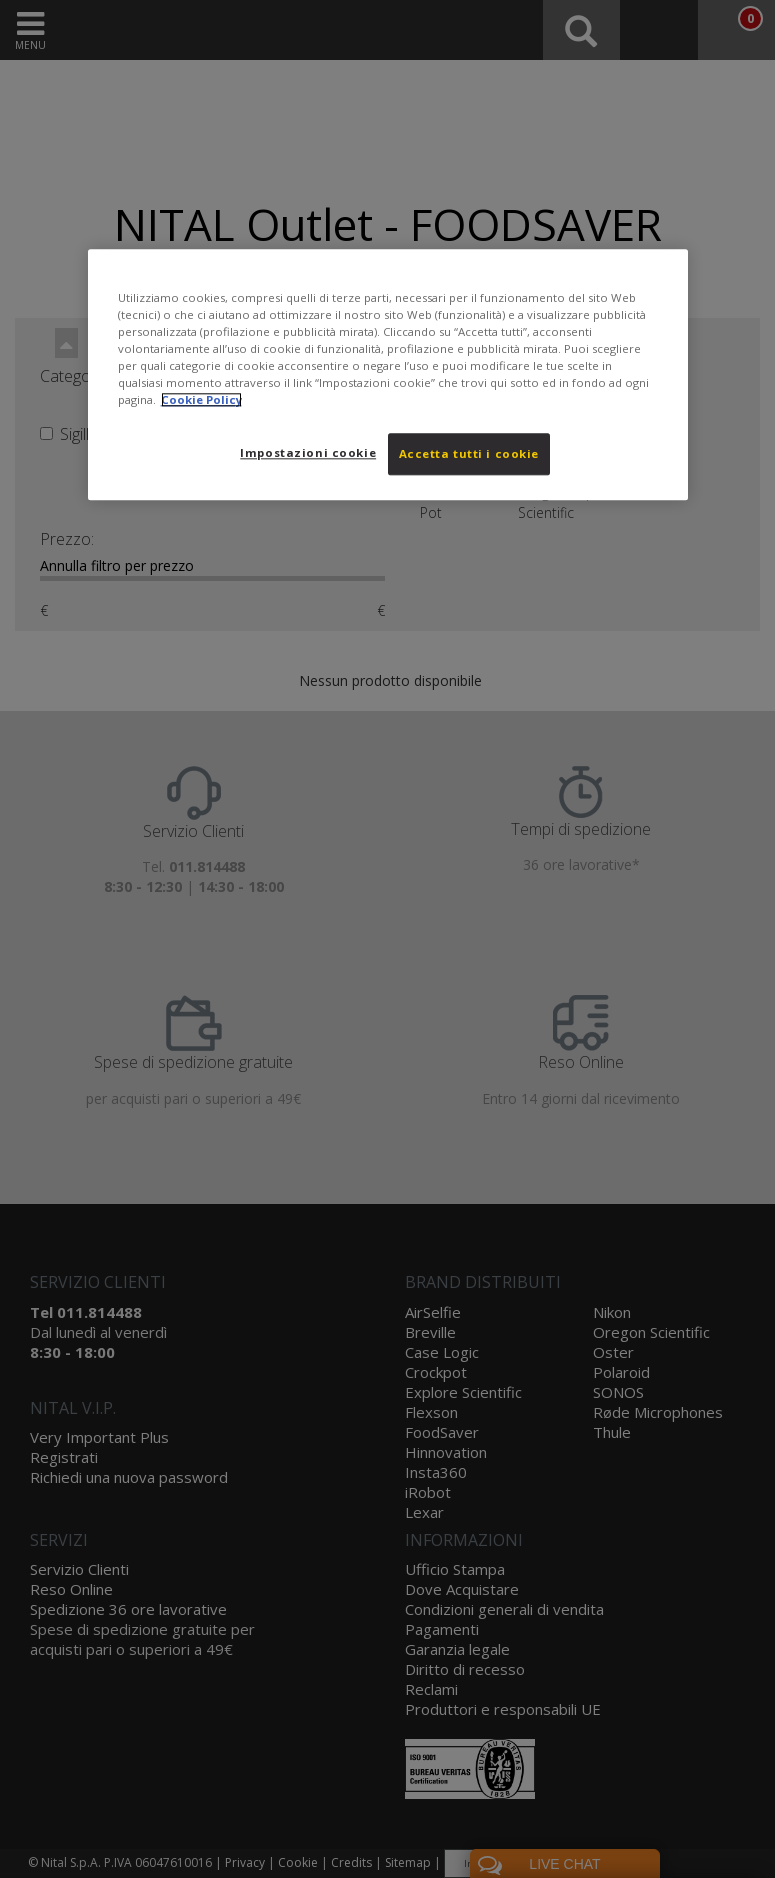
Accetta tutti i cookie (469, 453)
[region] (388, 374)
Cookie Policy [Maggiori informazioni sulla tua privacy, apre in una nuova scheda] (201, 399)
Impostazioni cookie (308, 452)
